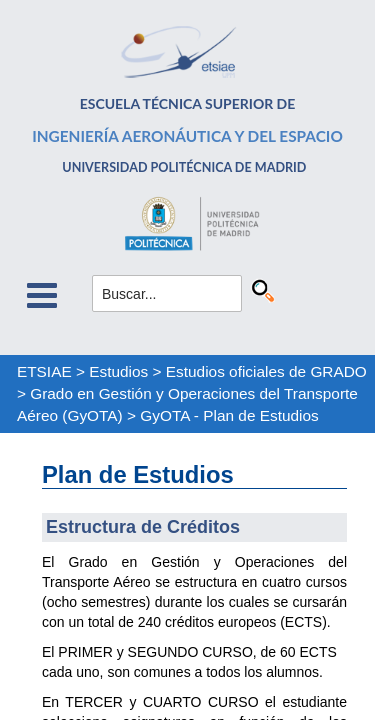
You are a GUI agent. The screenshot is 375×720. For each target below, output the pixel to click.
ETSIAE (44, 371)
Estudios (118, 371)
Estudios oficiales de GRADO (266, 371)
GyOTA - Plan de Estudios (229, 415)
